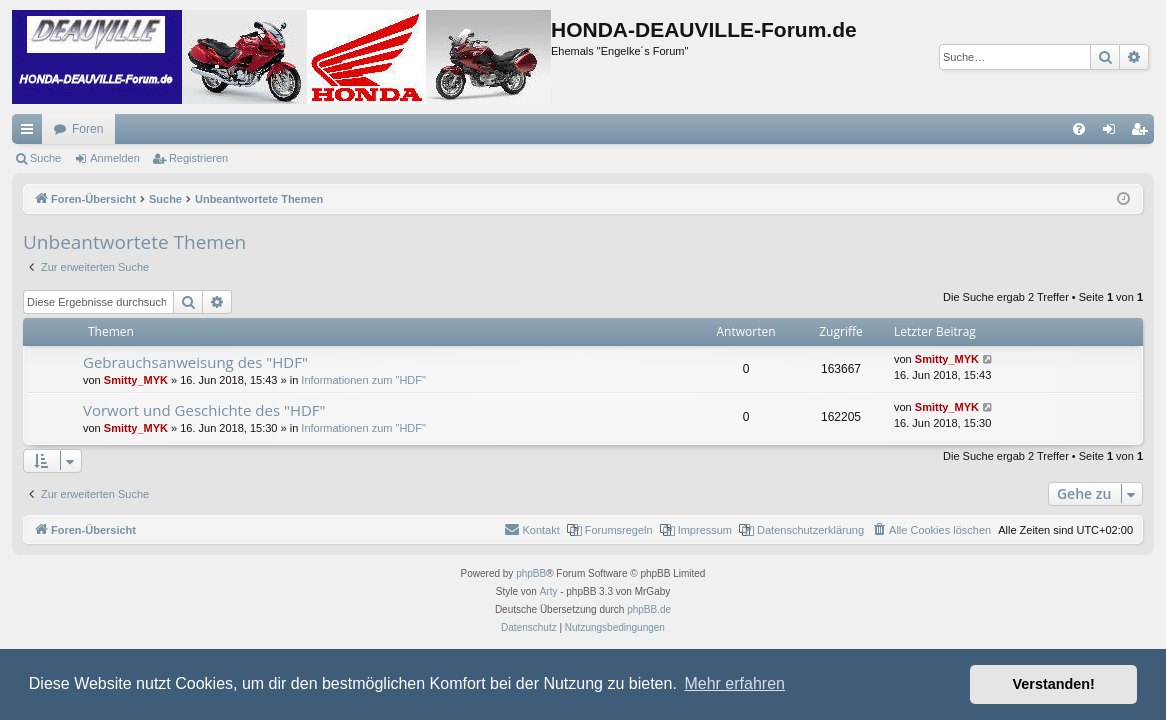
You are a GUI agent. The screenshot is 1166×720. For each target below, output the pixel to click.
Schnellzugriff (31, 133)
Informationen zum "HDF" (363, 380)
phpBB (531, 573)
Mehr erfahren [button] (734, 683)
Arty (549, 591)
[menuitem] (1079, 129)
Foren (87, 129)
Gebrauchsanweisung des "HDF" (195, 362)
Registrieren (198, 158)
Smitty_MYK (136, 380)
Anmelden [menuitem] (1113, 133)
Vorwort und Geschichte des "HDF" (204, 410)
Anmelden (115, 158)
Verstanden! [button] (1054, 684)
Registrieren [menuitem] (1143, 133)
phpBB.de (649, 609)
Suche (45, 158)
